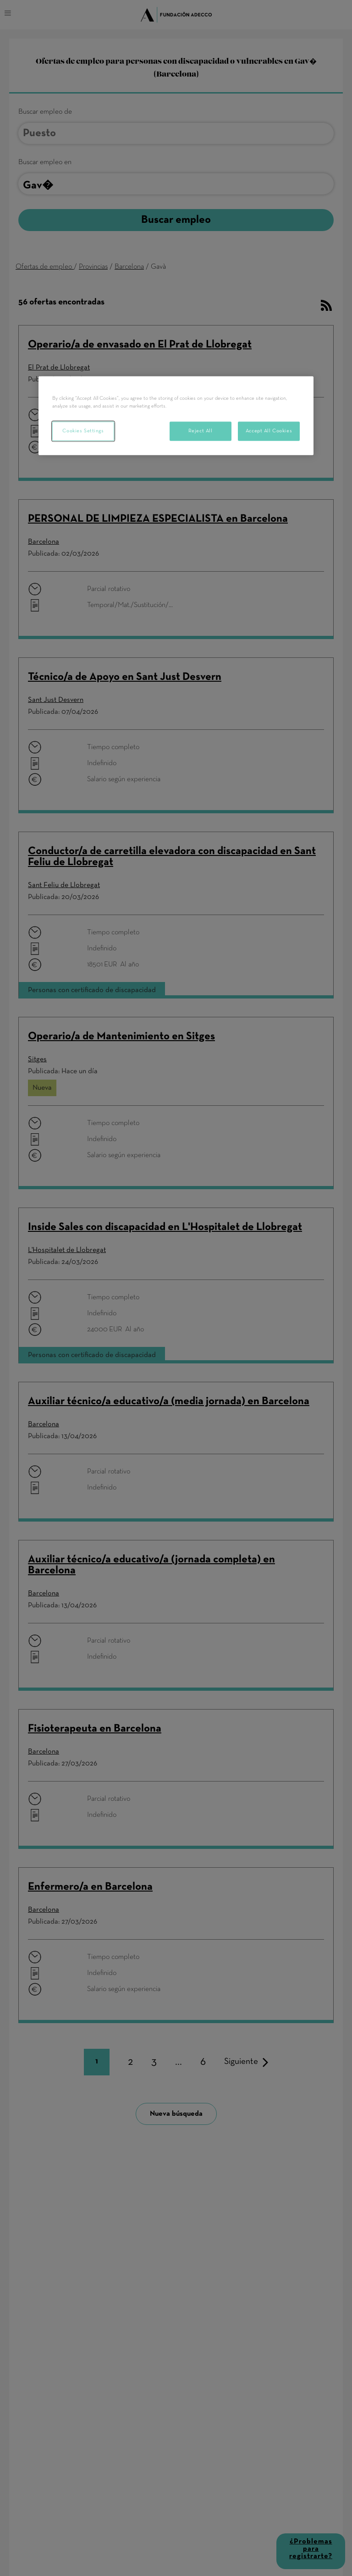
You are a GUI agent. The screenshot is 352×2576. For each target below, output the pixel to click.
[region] (176, 415)
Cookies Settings (83, 431)
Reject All (200, 431)
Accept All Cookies (269, 431)
